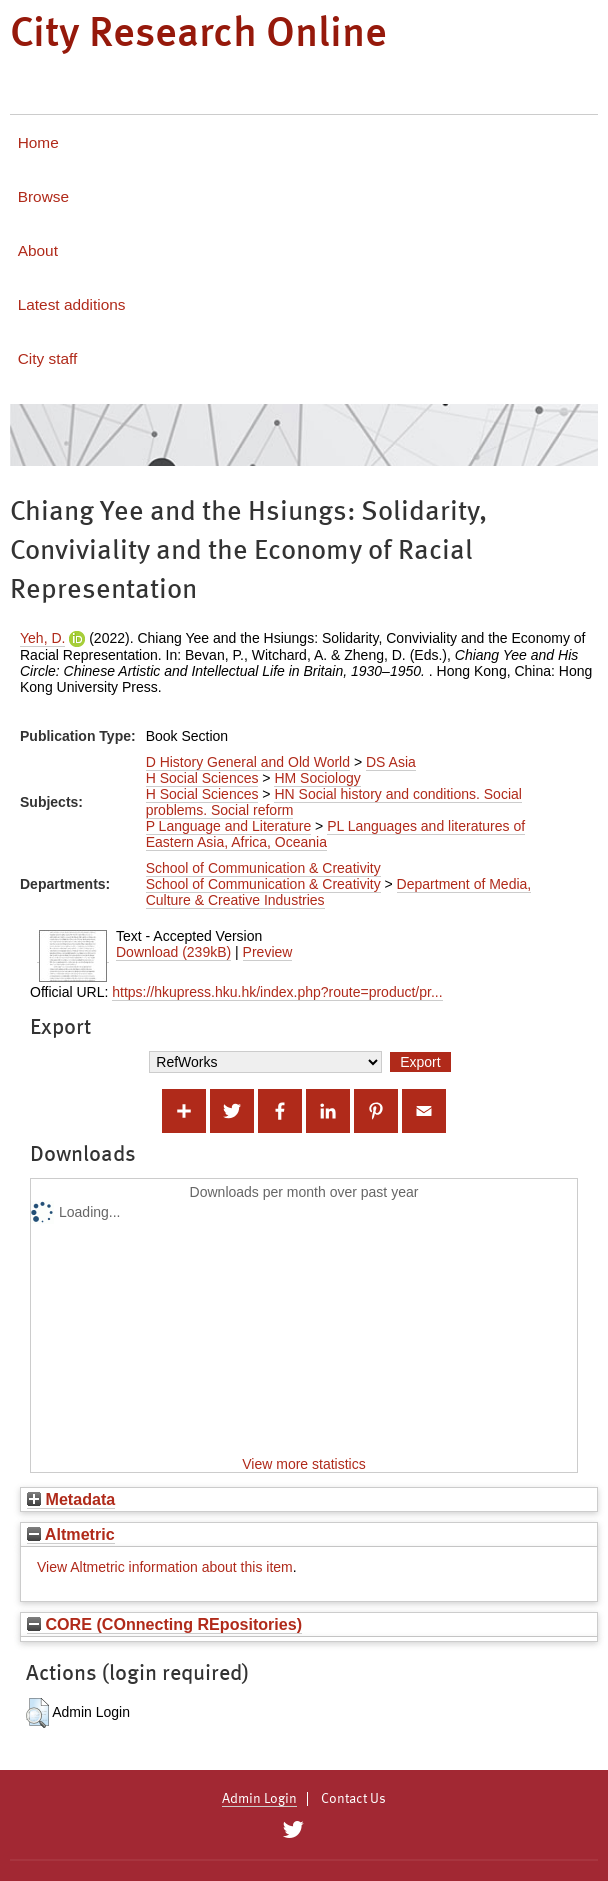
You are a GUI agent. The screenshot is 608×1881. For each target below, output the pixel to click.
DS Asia (391, 762)
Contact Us (353, 1799)
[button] (37, 1713)
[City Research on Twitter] (292, 1830)
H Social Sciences (202, 778)
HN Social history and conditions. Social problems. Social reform (334, 802)
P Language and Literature (229, 826)
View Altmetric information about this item (165, 1567)
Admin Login (259, 1799)
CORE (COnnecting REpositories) (164, 1624)
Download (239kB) (173, 952)
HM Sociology (317, 778)
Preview (268, 952)
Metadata (71, 1499)
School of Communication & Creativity (263, 868)
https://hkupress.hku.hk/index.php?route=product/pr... (277, 992)
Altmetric (71, 1534)
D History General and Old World (248, 762)
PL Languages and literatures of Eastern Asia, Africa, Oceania (335, 834)
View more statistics (303, 1464)
